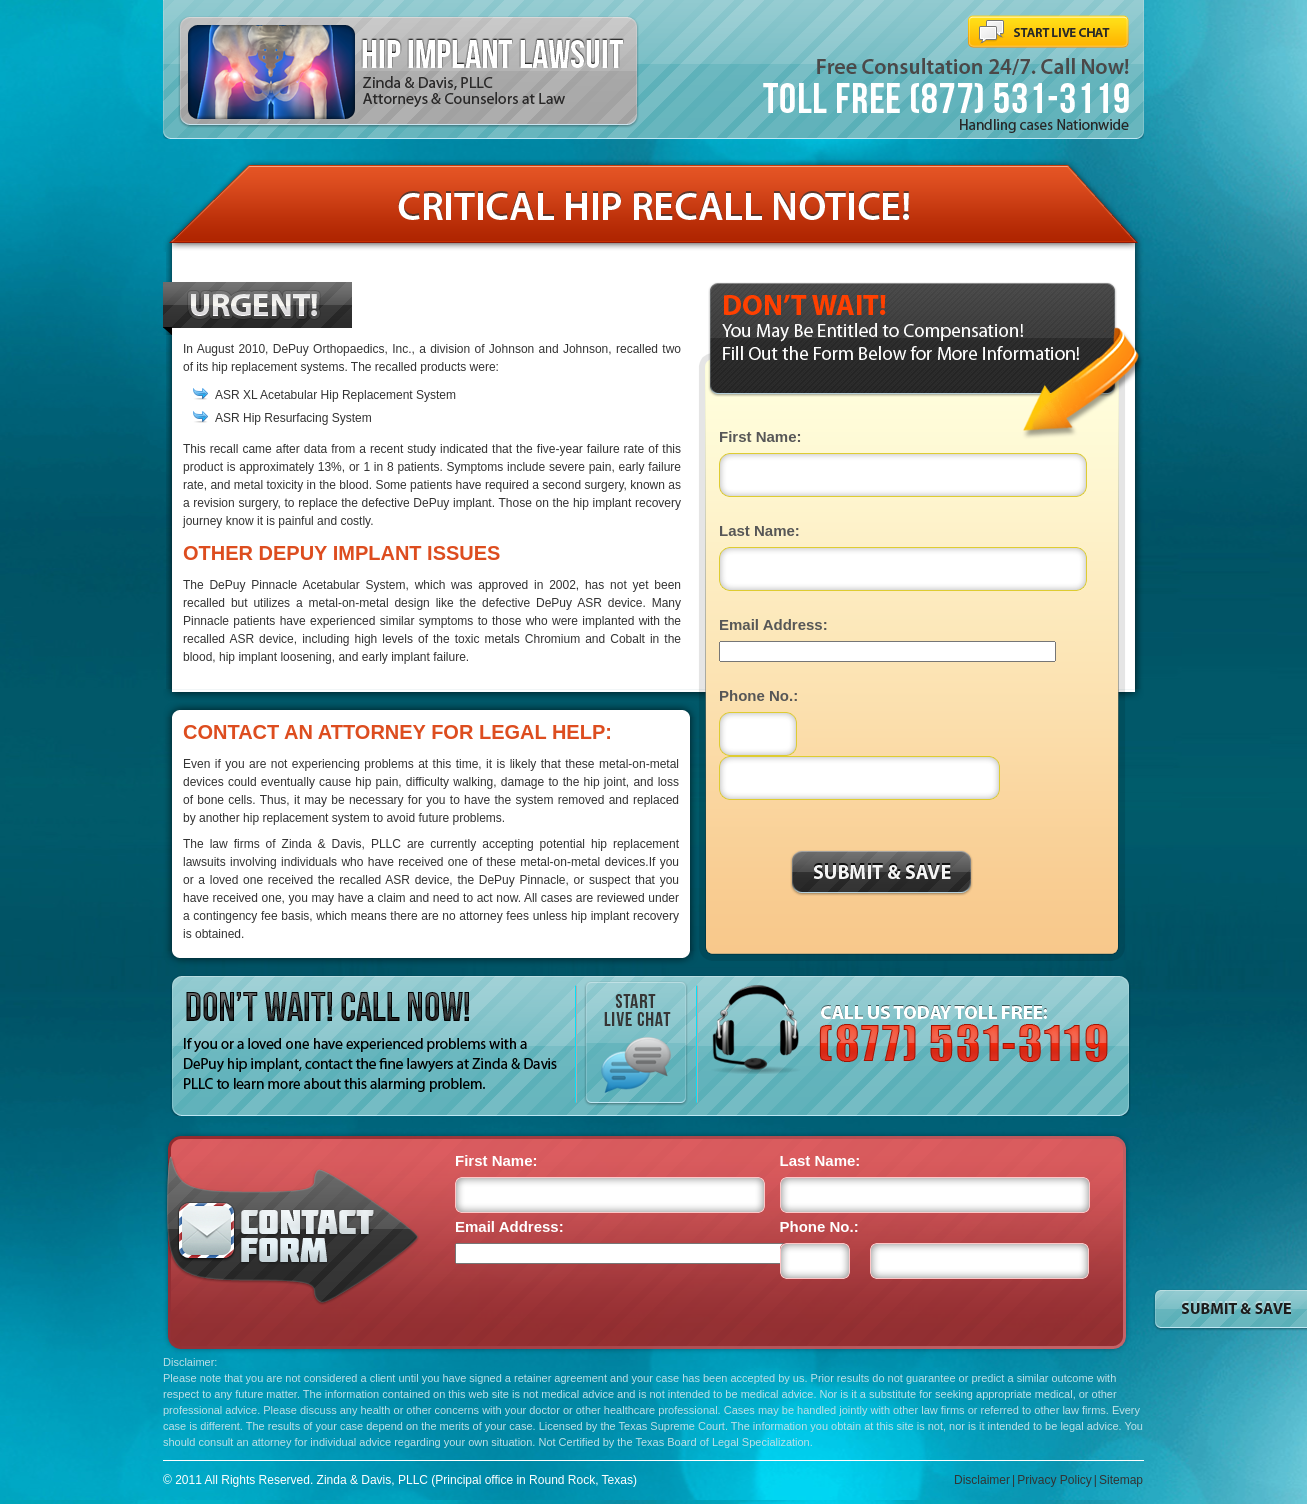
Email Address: (773, 624)
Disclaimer (982, 1480)
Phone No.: (758, 695)
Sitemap (1121, 1480)
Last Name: (759, 530)
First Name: (760, 436)
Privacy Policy (1054, 1480)
